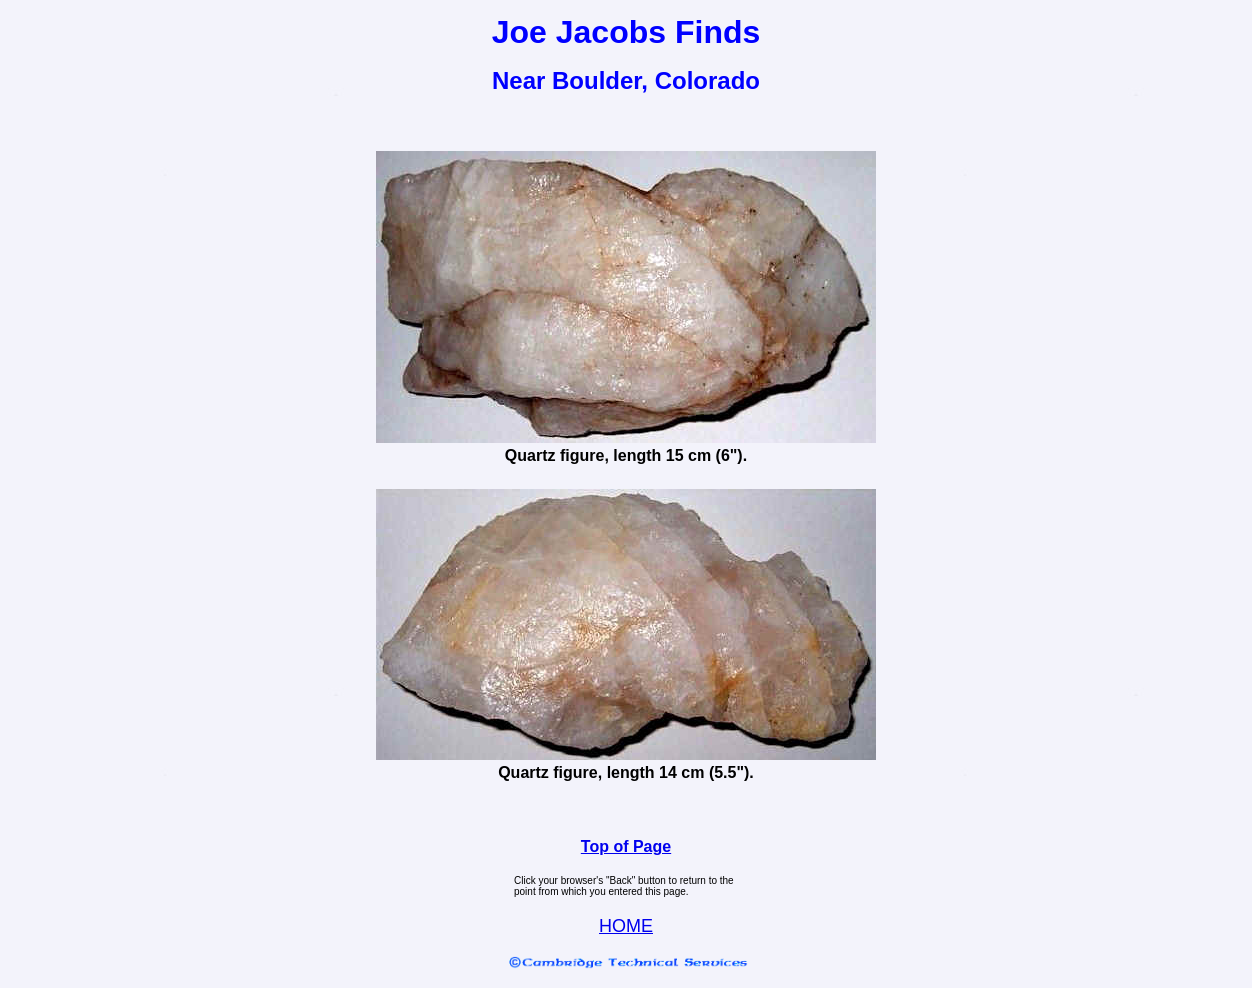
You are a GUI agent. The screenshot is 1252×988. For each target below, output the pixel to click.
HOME (626, 926)
